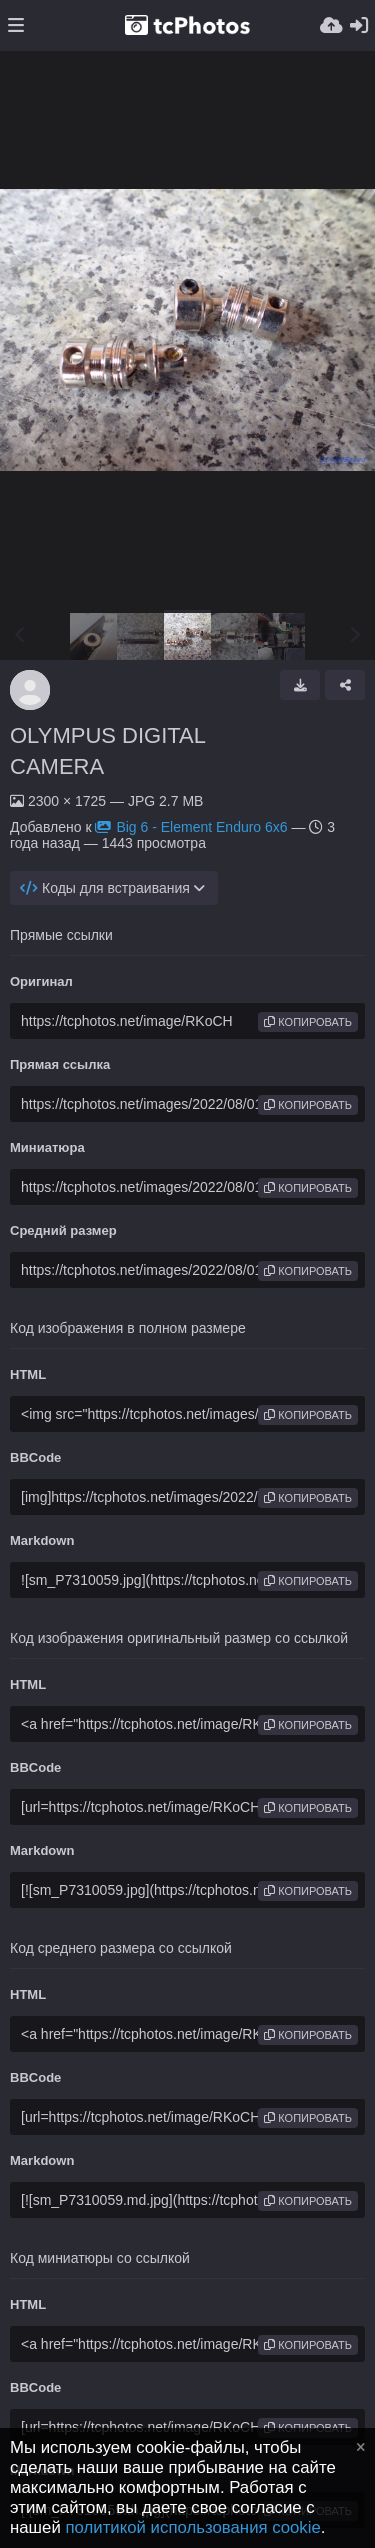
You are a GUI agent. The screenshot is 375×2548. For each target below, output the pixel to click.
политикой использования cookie (192, 2527)
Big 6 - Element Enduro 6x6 (191, 827)
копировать (308, 1022)
